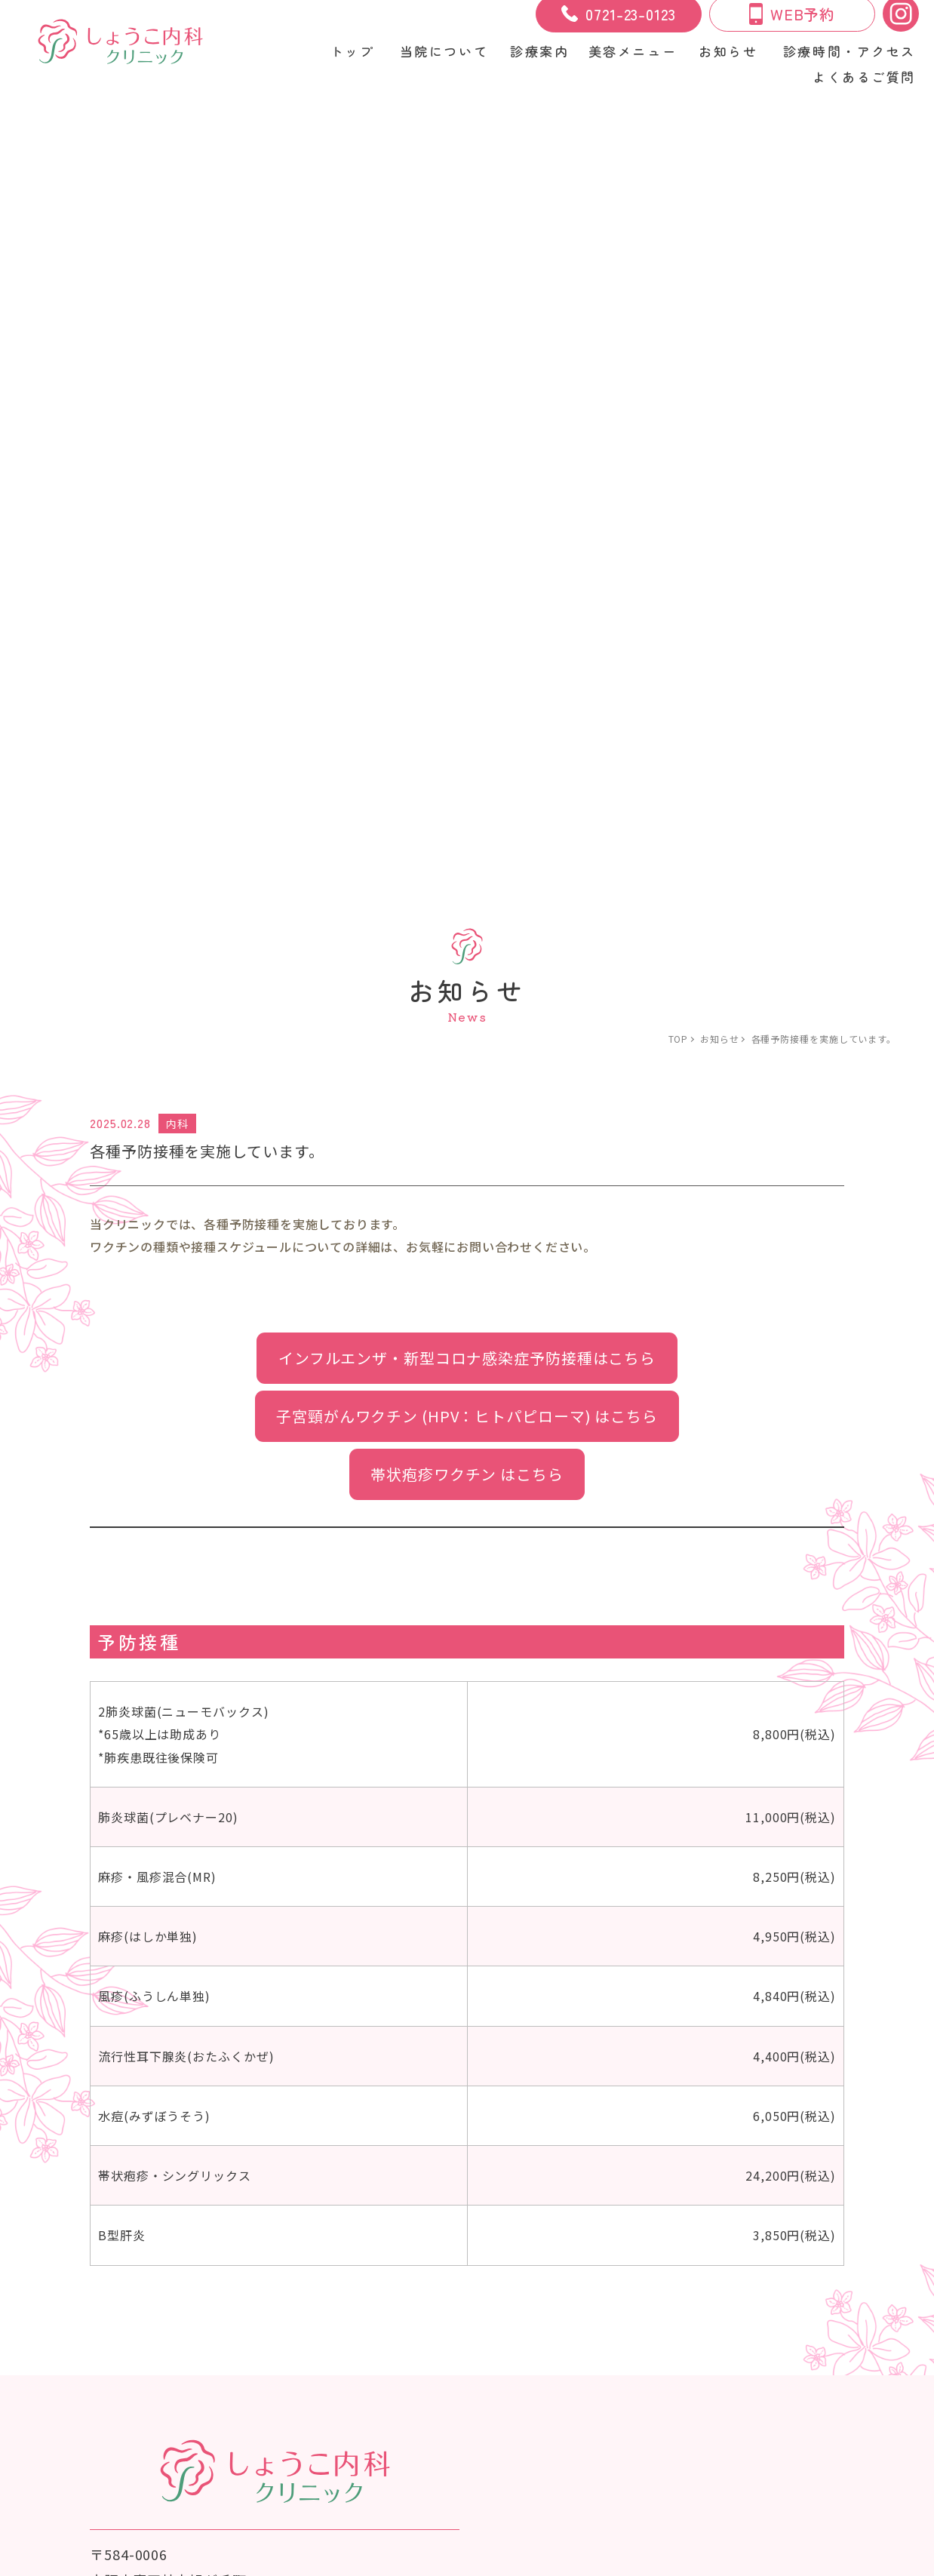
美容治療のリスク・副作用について (149, 2378)
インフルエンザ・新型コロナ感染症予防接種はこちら (467, 424)
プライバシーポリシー (344, 2378)
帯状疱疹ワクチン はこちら (467, 542)
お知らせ (726, 56)
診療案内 (221, 2353)
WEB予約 (792, 21)
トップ (348, 56)
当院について (441, 56)
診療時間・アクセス (848, 56)
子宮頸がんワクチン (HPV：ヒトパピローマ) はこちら (467, 483)
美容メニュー (304, 2353)
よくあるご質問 (863, 78)
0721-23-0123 (618, 21)
